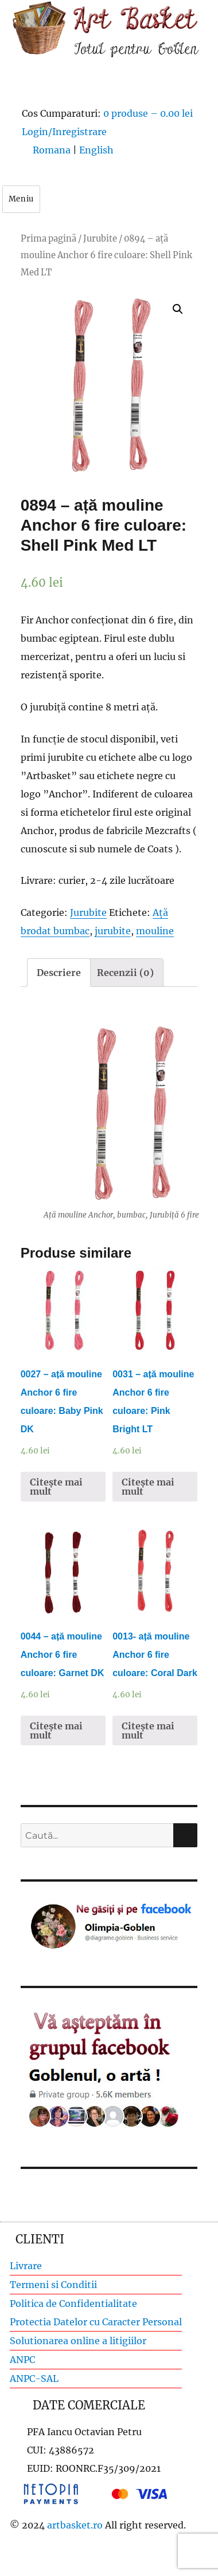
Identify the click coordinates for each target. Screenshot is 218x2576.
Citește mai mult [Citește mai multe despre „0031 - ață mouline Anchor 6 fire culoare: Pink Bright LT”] (148, 1486)
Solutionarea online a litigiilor (78, 2340)
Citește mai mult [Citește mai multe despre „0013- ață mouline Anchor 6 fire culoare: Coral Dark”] (148, 1730)
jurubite (113, 931)
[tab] (59, 972)
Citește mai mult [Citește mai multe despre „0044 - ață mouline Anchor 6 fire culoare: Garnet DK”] (56, 1730)
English (96, 150)
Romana (52, 150)
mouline (155, 931)
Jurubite (100, 239)
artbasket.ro (75, 2525)
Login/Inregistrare (64, 131)
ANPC (22, 2359)
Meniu (21, 199)
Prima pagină (48, 239)
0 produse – (148, 113)
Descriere (59, 972)
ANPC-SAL (34, 2378)
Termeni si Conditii (53, 2284)
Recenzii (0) (125, 972)
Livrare (26, 2265)
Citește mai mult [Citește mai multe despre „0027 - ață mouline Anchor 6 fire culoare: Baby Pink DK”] (56, 1486)
